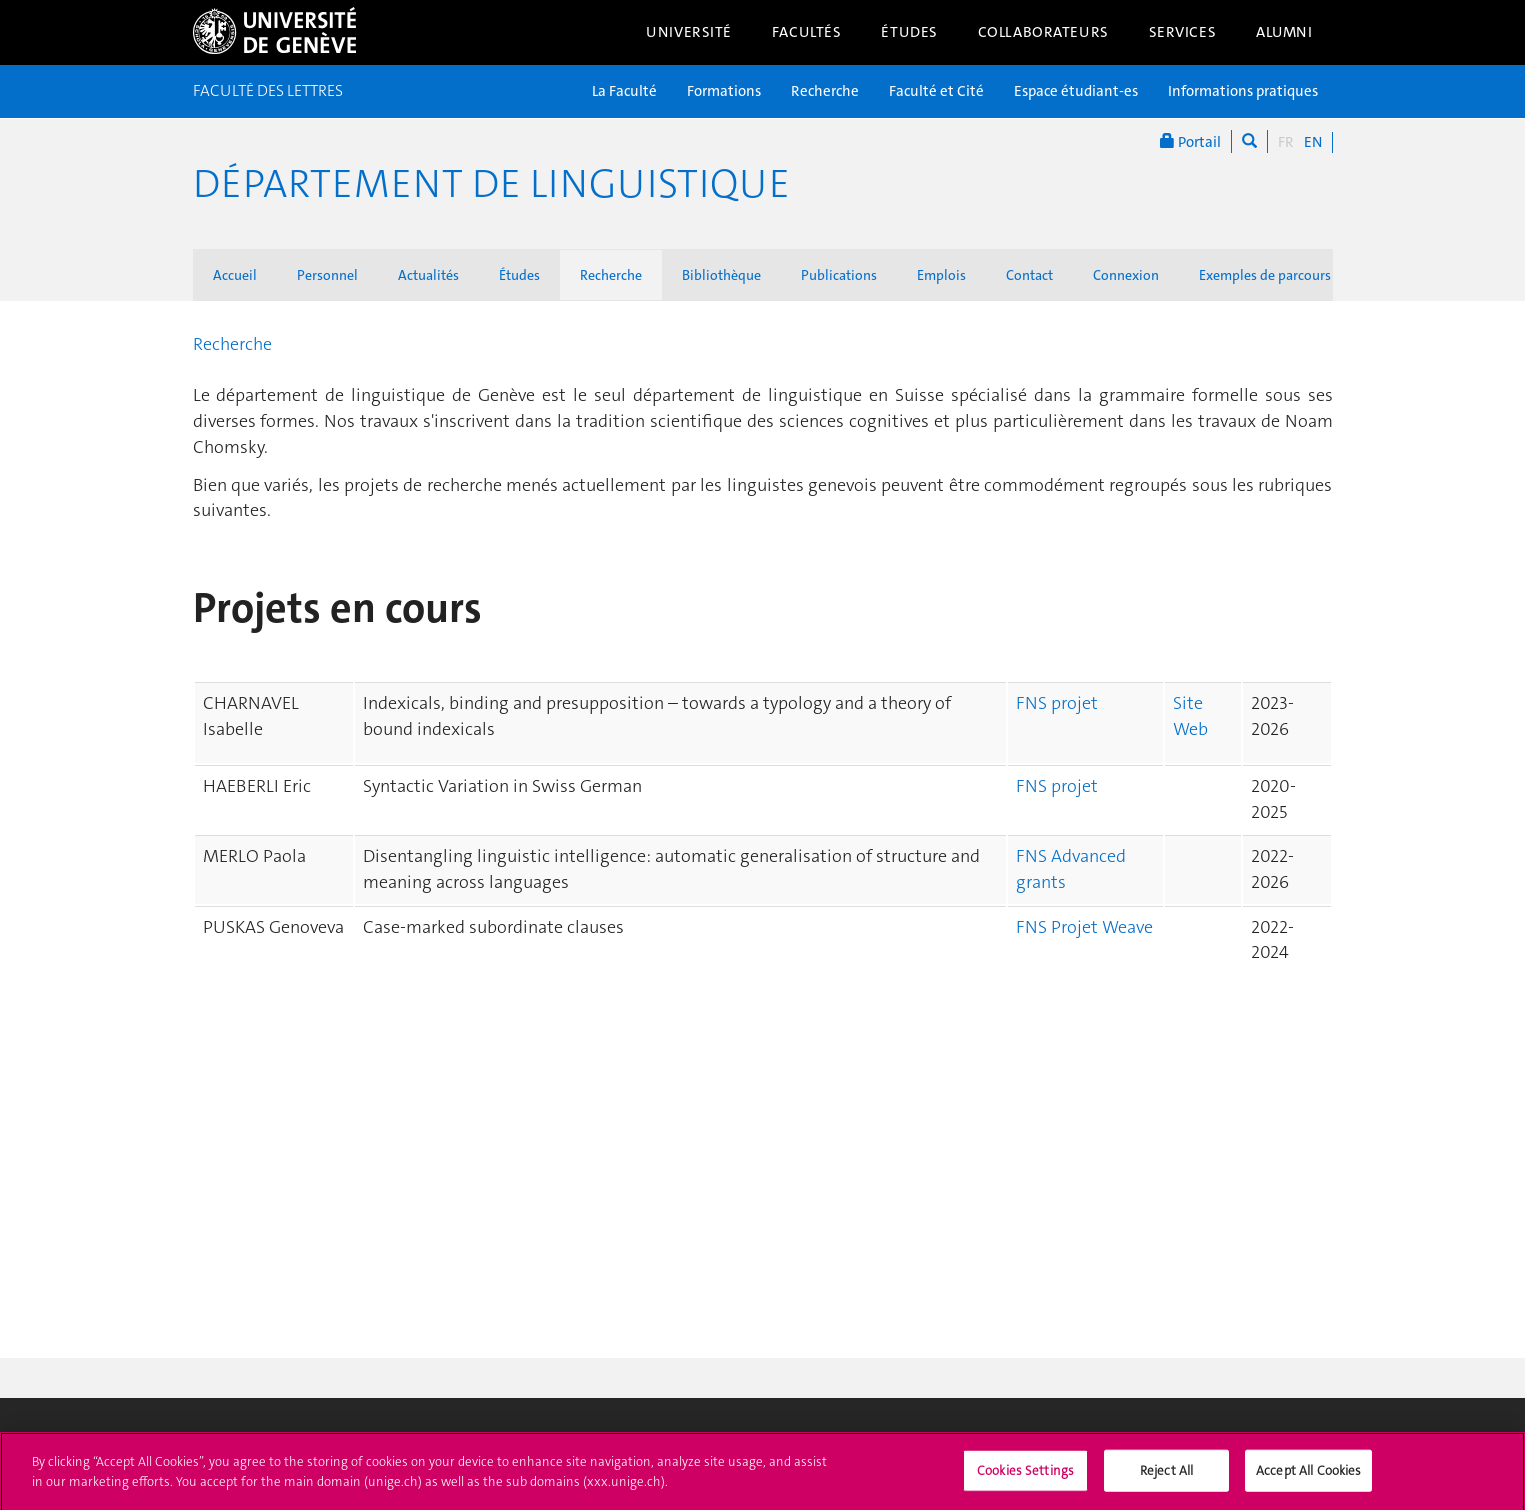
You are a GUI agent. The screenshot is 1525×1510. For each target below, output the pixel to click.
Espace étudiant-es (1076, 91)
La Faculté (624, 91)
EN (1313, 142)
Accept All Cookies (1308, 1476)
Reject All (1166, 1476)
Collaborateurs (1043, 32)
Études (909, 32)
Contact (1029, 275)
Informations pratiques (1243, 91)
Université (689, 32)
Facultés (807, 32)
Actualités (428, 275)
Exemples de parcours (1265, 275)
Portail (1190, 141)
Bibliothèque (721, 275)
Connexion (1126, 275)
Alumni (1284, 32)
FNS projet (1057, 703)
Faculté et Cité (936, 91)
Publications (839, 275)
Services (1183, 32)
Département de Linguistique (491, 184)
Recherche (825, 91)
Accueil (235, 275)
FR (1286, 142)
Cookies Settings (1025, 1476)
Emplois (941, 275)
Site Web (1190, 716)
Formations (724, 91)
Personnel (327, 275)
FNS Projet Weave (1084, 927)
